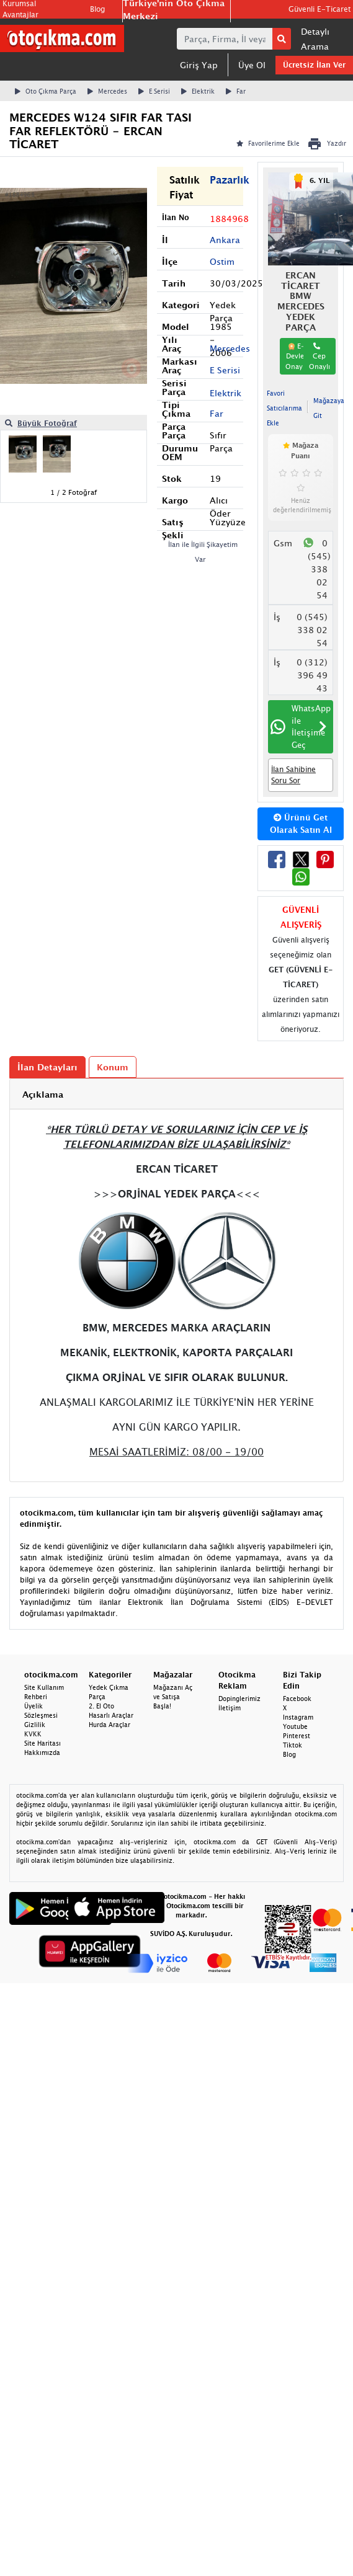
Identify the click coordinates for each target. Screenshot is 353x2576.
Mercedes (107, 91)
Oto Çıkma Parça (45, 91)
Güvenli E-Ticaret (319, 9)
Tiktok (292, 1745)
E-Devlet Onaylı (295, 356)
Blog (97, 9)
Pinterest (296, 1735)
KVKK (33, 1734)
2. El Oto (101, 1706)
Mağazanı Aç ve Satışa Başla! (172, 1697)
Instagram (298, 1717)
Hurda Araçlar (109, 1724)
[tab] (176, 1094)
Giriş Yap (199, 65)
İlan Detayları (47, 1067)
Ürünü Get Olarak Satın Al (301, 823)
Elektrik (198, 91)
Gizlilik (34, 1724)
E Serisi (154, 91)
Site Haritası (42, 1743)
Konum (112, 1067)
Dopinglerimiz (239, 1698)
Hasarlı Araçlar (111, 1715)
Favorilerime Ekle (268, 143)
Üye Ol (252, 65)
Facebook (297, 1698)
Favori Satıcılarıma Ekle (284, 408)
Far (236, 91)
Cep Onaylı (319, 356)
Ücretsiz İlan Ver (314, 64)
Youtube (295, 1726)
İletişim (229, 1708)
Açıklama (42, 1094)
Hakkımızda (42, 1752)
